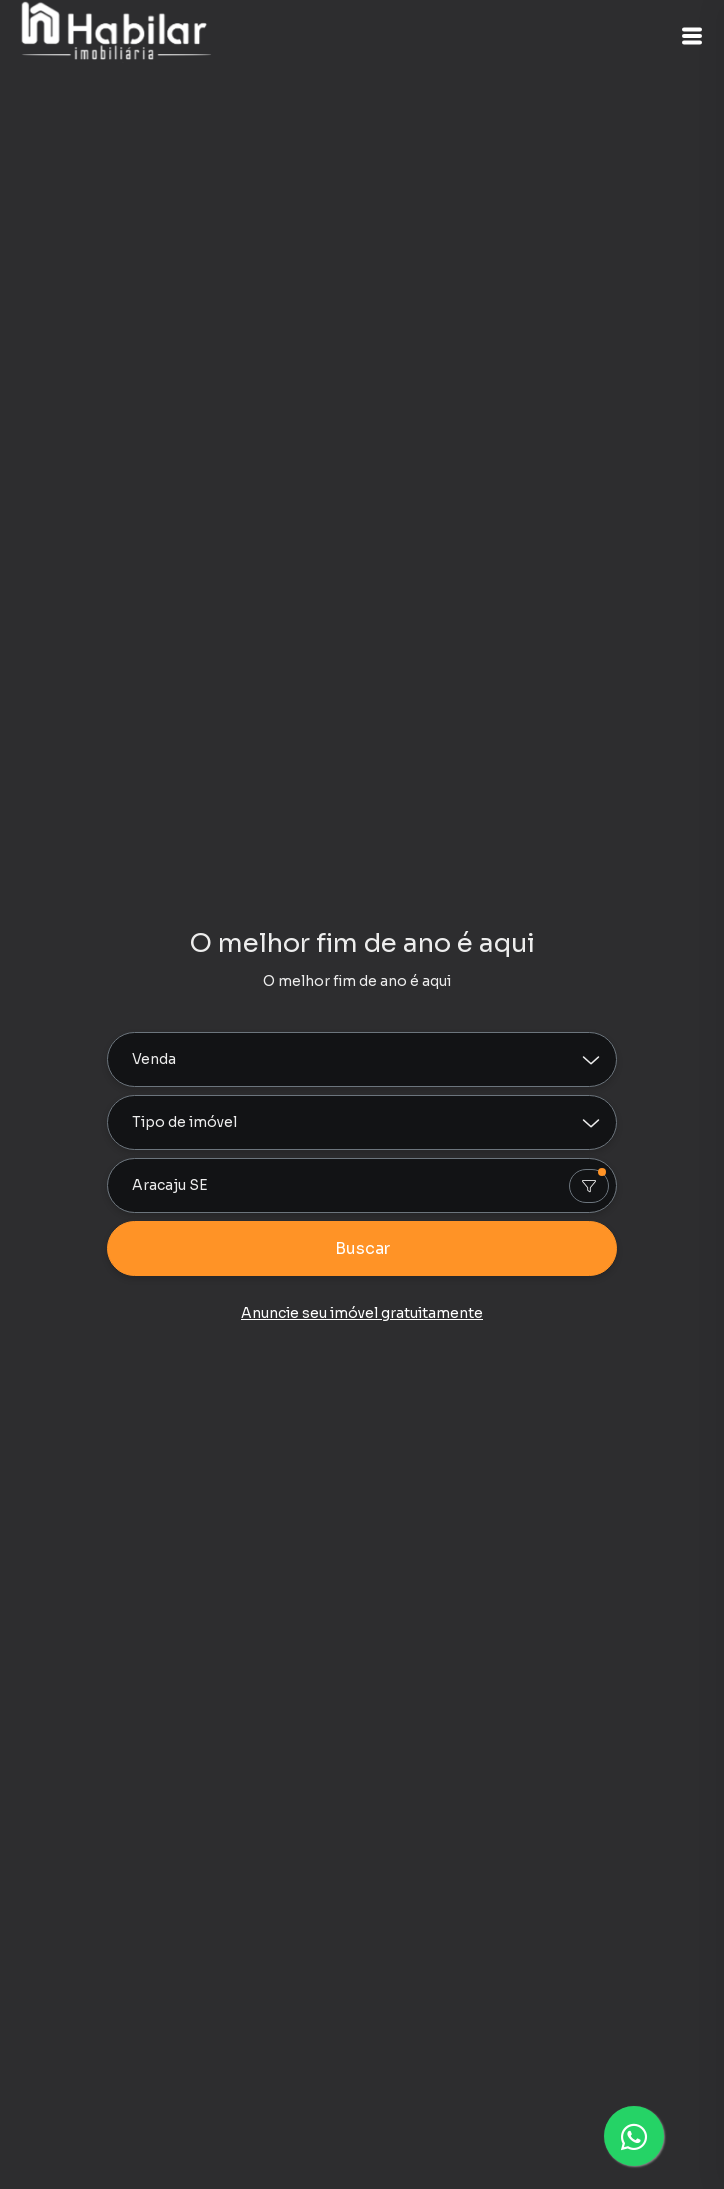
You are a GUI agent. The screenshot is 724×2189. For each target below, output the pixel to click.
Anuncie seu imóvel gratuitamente (362, 1313)
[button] (692, 36)
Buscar (362, 1248)
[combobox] (362, 1185)
